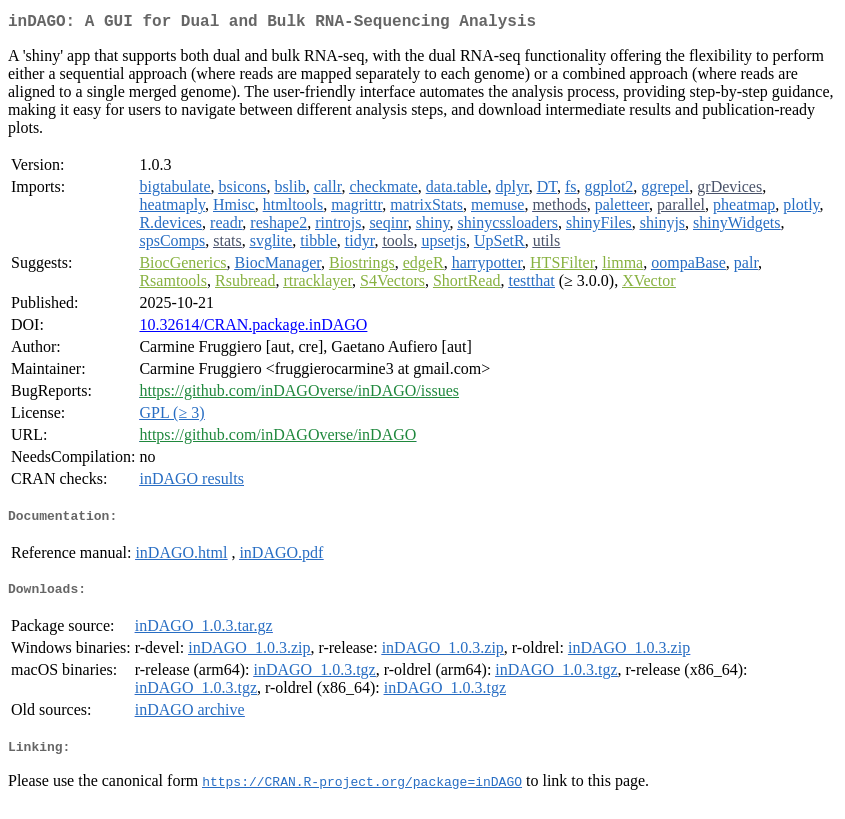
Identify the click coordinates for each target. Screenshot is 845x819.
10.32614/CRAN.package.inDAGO (253, 328)
